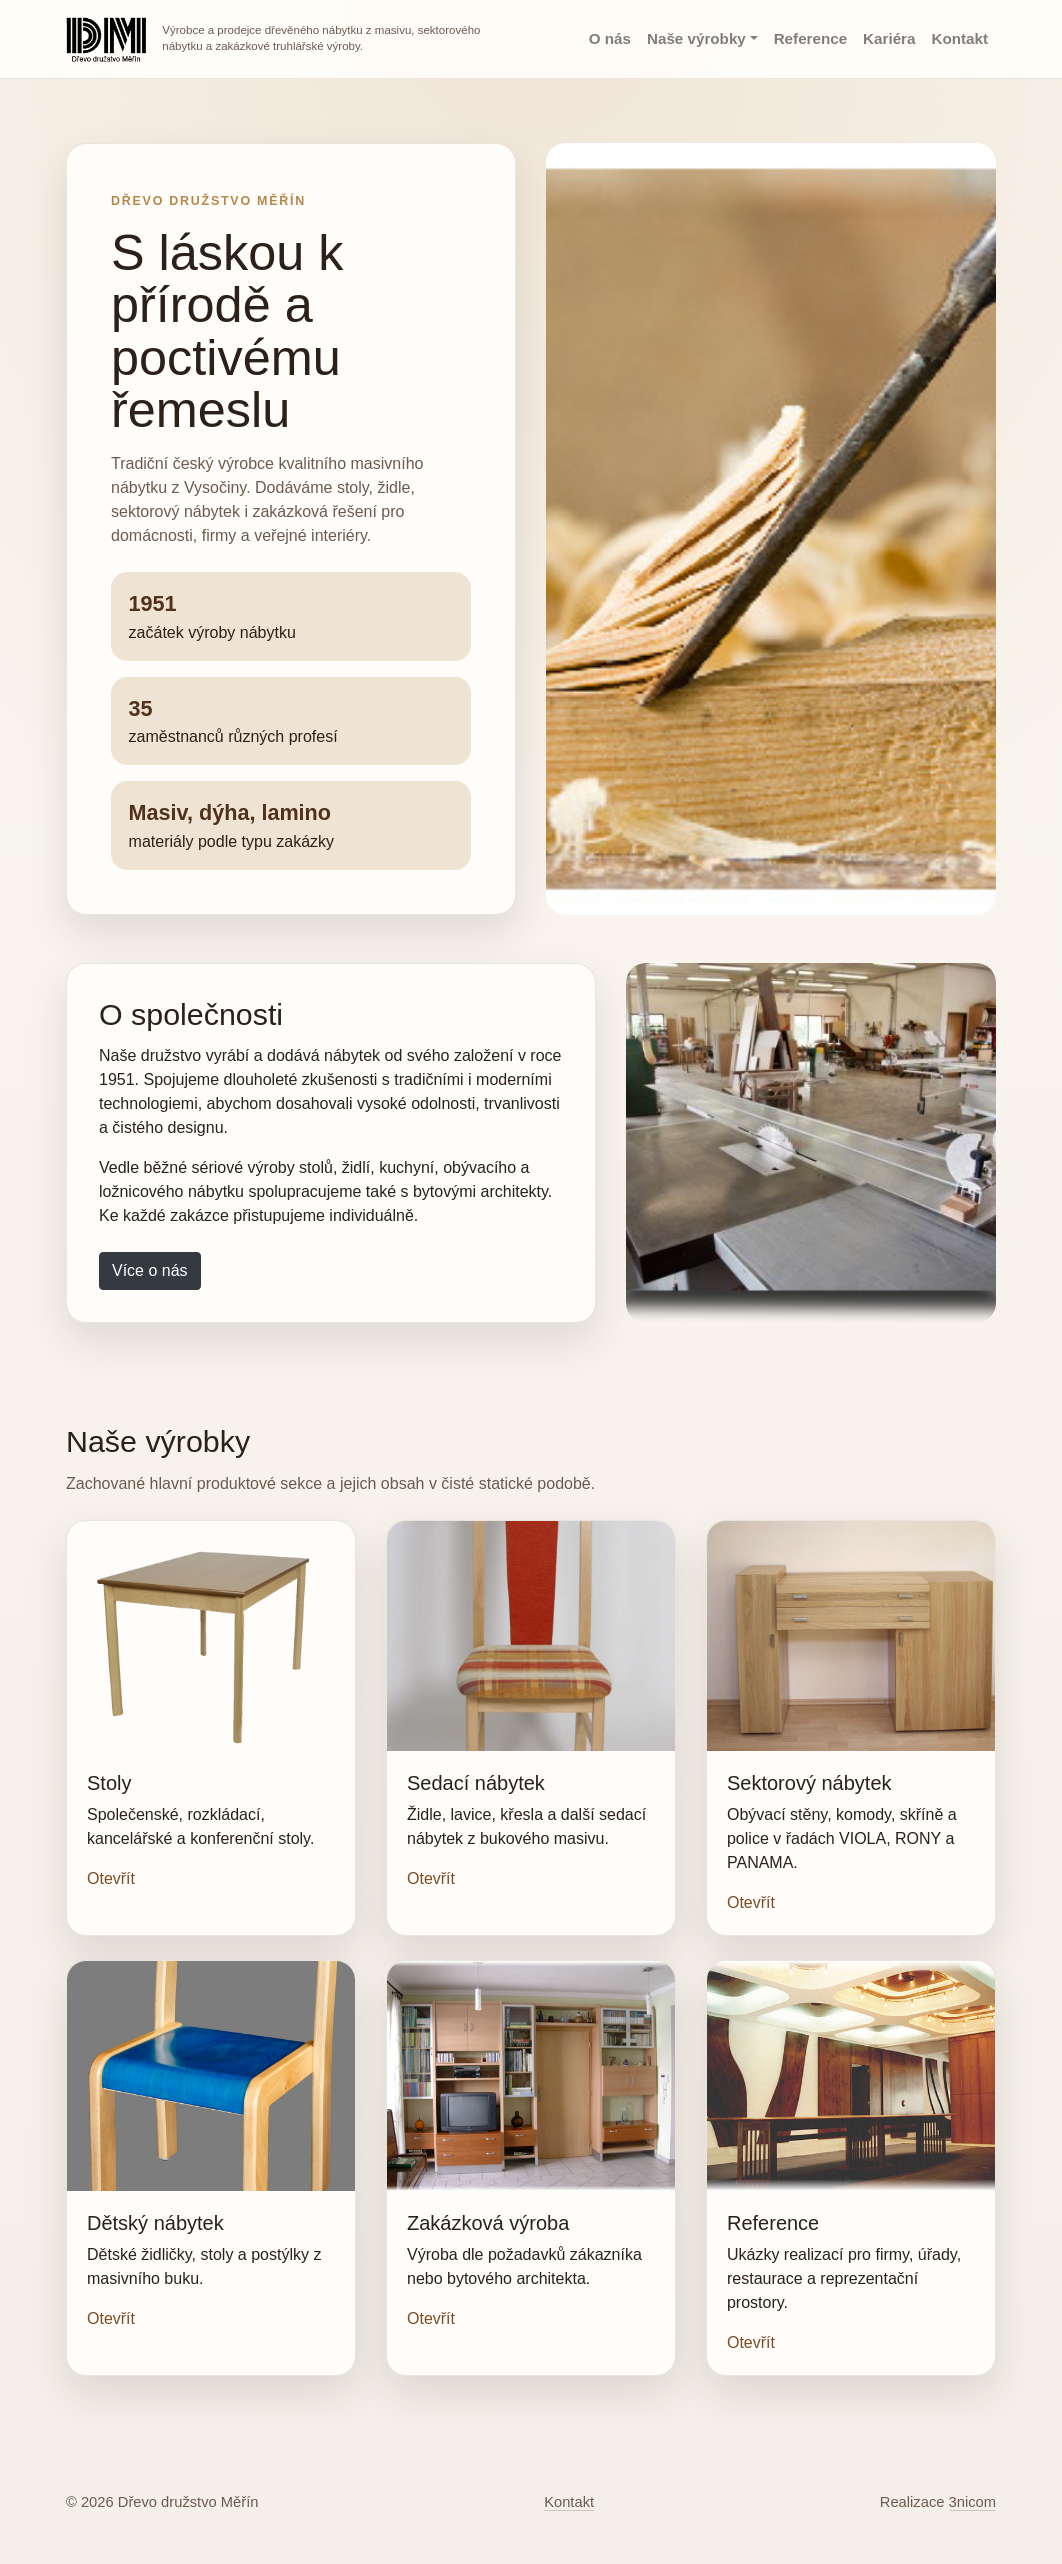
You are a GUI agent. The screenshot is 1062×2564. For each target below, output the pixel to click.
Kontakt (959, 38)
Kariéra (889, 38)
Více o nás (150, 1270)
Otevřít (111, 1878)
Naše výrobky (696, 38)
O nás (610, 38)
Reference (810, 38)
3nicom (972, 2502)
